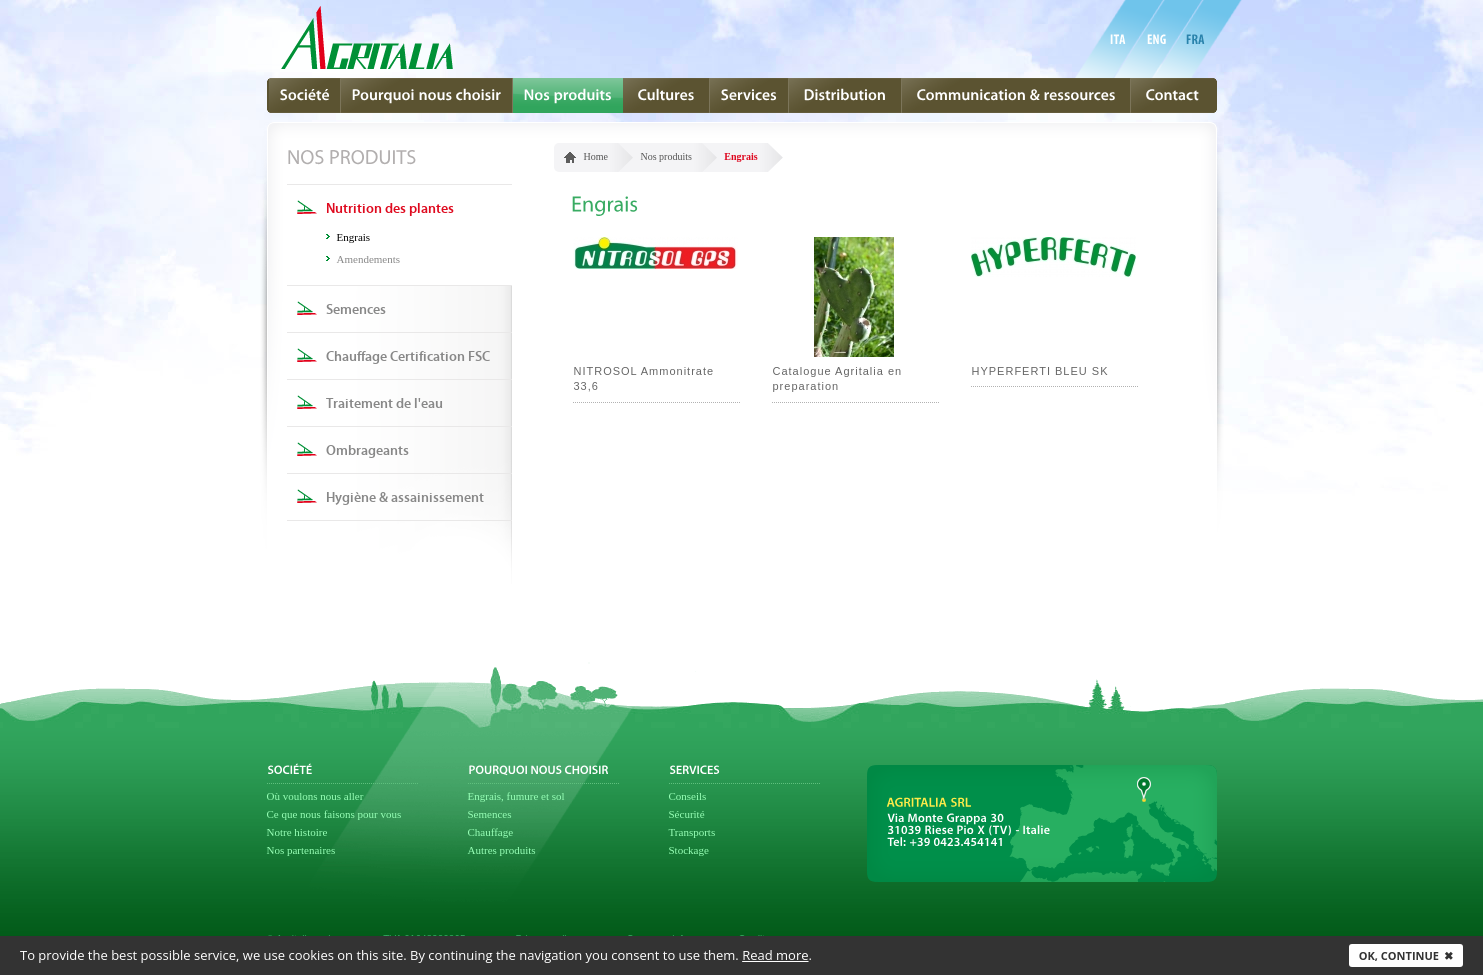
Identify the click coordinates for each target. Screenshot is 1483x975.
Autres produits (502, 850)
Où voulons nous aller (315, 796)
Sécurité (687, 814)
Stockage (689, 850)
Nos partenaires (301, 850)
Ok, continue (1406, 955)
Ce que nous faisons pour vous (334, 814)
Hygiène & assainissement (405, 498)
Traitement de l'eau (384, 404)
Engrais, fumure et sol (516, 796)
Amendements (369, 259)
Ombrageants (367, 451)
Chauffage (491, 832)
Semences (356, 310)
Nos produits (665, 156)
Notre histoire (297, 832)
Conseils (688, 796)
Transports (692, 832)
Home (596, 156)
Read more (775, 955)
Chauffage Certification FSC (408, 357)
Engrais (354, 237)
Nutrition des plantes (390, 209)
